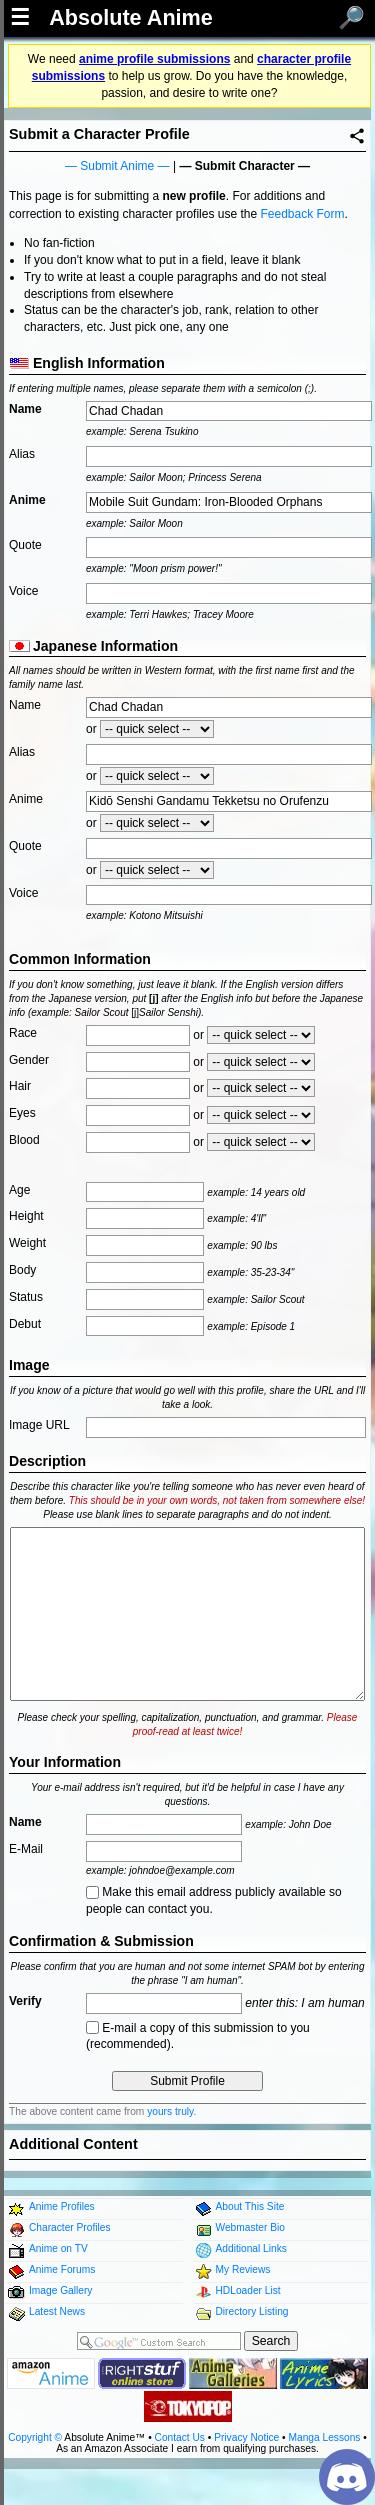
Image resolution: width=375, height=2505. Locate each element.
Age (19, 1190)
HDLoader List (248, 2290)
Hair (20, 1086)
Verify (25, 2001)
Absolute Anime (131, 18)
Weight (27, 1243)
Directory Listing (252, 2311)
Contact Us (180, 2437)
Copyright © (35, 2437)
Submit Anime (117, 166)
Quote (25, 545)
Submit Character (245, 166)
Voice (23, 591)
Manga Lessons (325, 2437)
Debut (25, 1324)
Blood (24, 1140)
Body (22, 1270)
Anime (27, 500)
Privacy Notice (246, 2437)
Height (26, 1216)
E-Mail (26, 1849)
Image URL (39, 1425)
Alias (22, 454)
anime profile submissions (154, 59)
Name (25, 409)
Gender (29, 1060)
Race (23, 1033)
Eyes (22, 1113)
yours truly (170, 2111)
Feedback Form (302, 214)
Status (26, 1297)
